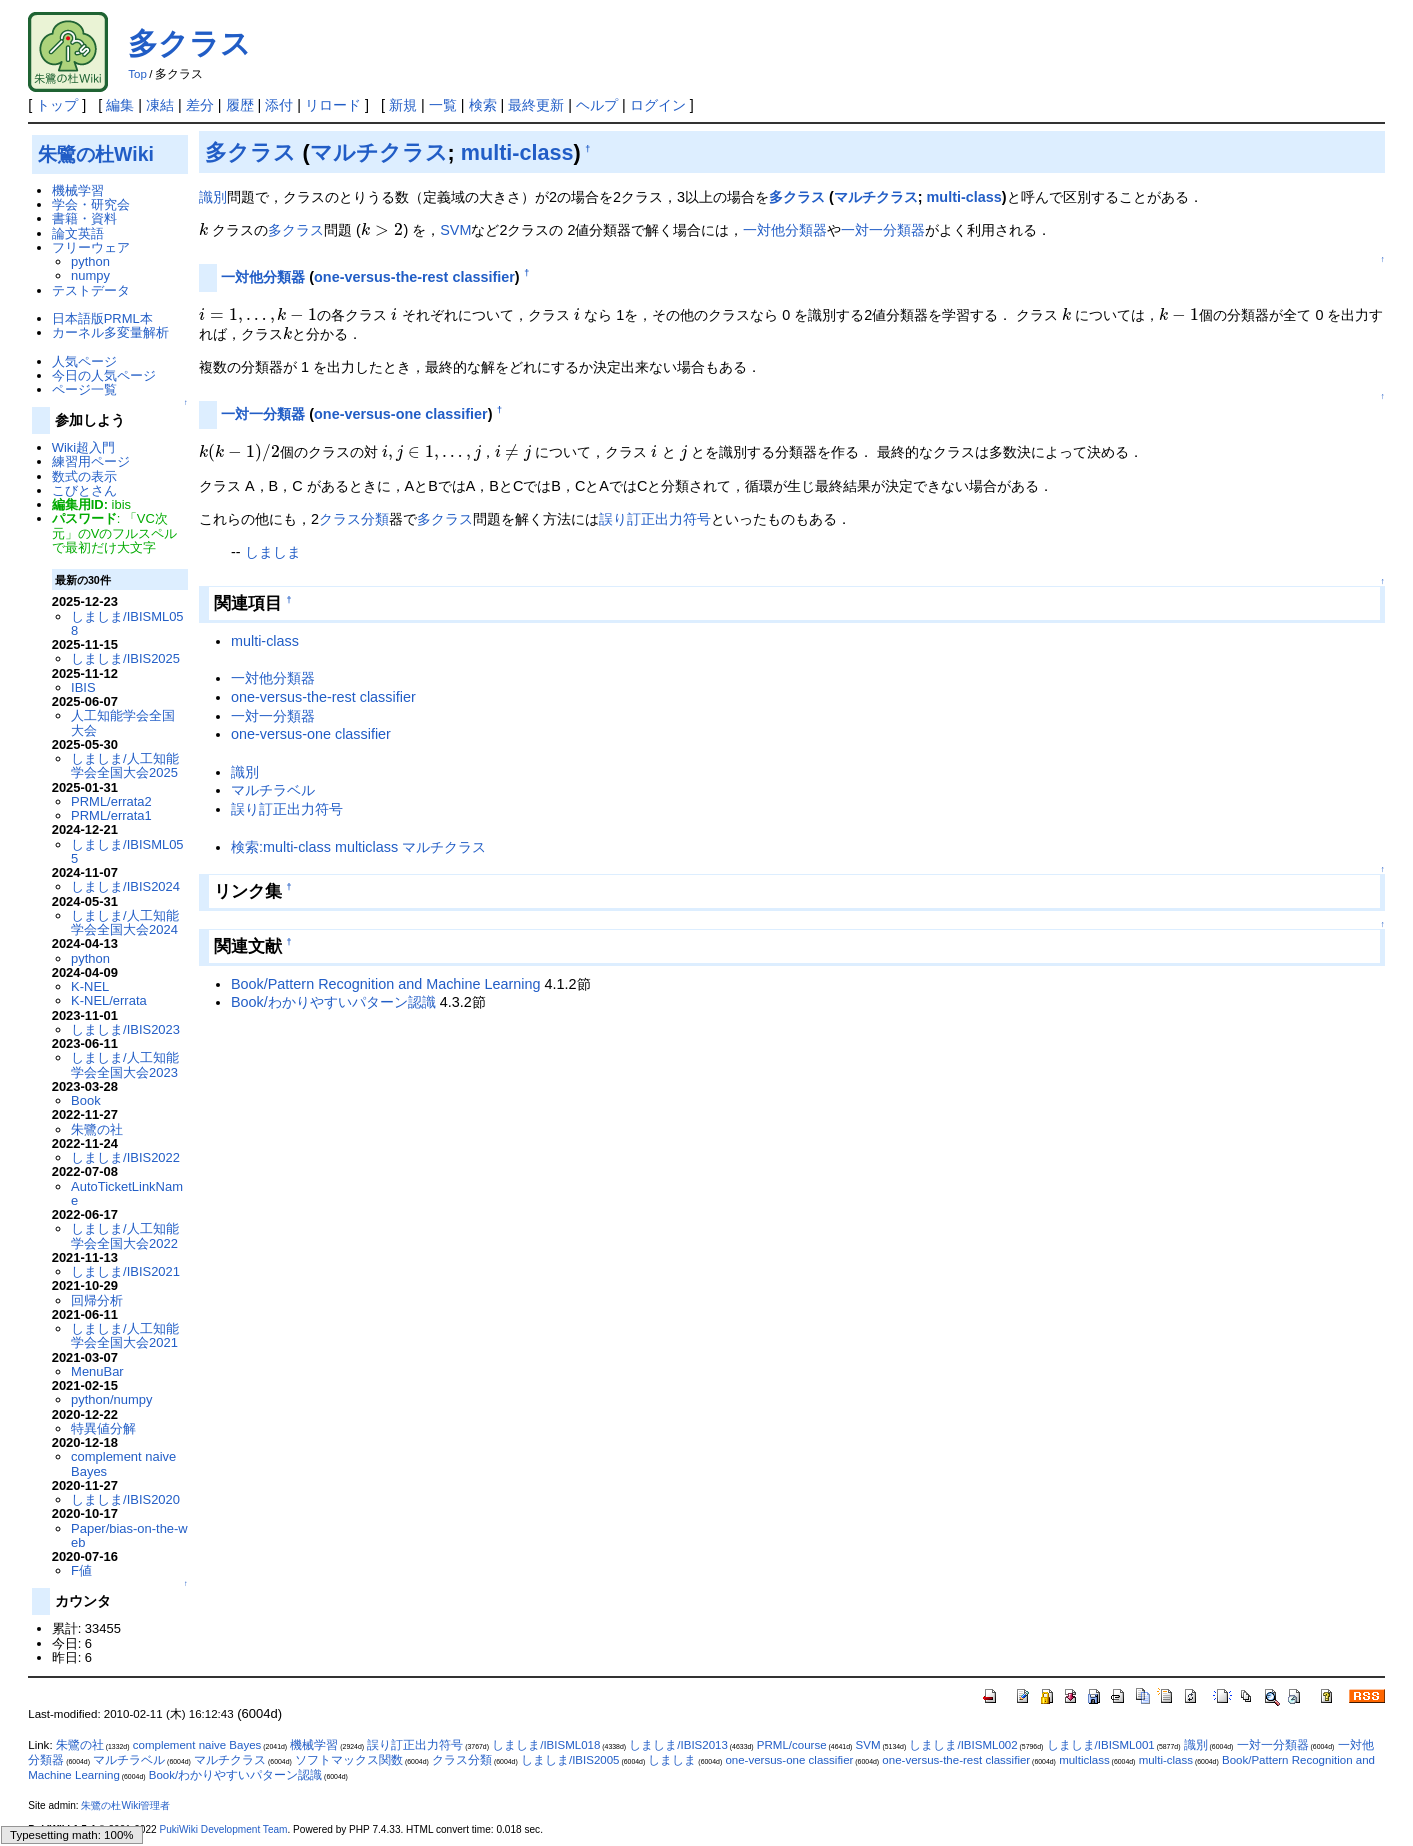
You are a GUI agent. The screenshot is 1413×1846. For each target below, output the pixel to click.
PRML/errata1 (111, 815)
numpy (90, 275)
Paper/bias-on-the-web (129, 1535)
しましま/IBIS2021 (125, 1271)
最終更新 (536, 105)
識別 (213, 197)
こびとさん (84, 490)
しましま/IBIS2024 (125, 886)
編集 (120, 105)
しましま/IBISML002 (963, 1745)
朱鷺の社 (97, 1129)
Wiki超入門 (83, 447)
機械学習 (78, 190)
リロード (333, 105)
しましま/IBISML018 (546, 1745)
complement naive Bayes (123, 1463)
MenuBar (97, 1371)
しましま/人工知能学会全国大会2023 (125, 1064)
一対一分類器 (883, 230)
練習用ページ (91, 461)
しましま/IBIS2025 (125, 658)
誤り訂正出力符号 (655, 519)
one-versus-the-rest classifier (414, 277)
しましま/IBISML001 (1101, 1745)
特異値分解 (103, 1428)
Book (86, 1100)
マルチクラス (379, 152)
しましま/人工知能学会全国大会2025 (125, 765)
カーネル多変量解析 (110, 332)
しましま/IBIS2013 (678, 1745)
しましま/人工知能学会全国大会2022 (125, 1235)
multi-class (517, 152)
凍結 (160, 105)
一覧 (443, 105)
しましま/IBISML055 (127, 851)
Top (137, 74)
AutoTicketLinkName (127, 1193)
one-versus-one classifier (401, 414)
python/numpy (111, 1399)
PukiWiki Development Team (223, 1829)
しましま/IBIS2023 (125, 1029)
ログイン (658, 105)
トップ (57, 105)
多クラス (189, 43)
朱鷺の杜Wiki (96, 154)
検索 (483, 105)
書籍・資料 (84, 218)
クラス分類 (354, 519)
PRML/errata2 (111, 801)
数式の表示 (84, 476)
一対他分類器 (785, 230)
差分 (200, 105)
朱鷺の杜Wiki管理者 (125, 1805)
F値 (81, 1570)
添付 (279, 105)
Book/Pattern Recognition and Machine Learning (386, 984)
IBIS (83, 687)
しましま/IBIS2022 (125, 1157)
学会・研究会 (91, 204)
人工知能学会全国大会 (123, 722)
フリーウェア (91, 247)
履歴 (240, 105)
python (90, 261)
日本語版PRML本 (102, 318)
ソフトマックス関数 (349, 1760)
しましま (273, 552)
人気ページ (84, 361)
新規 (403, 105)
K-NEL (90, 986)
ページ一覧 (84, 389)
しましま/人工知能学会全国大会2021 (125, 1335)
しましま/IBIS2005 (570, 1760)
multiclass (1084, 1760)
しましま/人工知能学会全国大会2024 (125, 922)
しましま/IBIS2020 (125, 1499)
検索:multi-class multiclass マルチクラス (358, 847)
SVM (455, 230)
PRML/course (792, 1745)
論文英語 (78, 233)
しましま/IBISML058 (127, 623)
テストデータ (91, 290)
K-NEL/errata (109, 1000)
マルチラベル (273, 790)
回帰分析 (97, 1300)
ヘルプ (597, 105)
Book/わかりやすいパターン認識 (333, 1002)
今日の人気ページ (104, 375)
